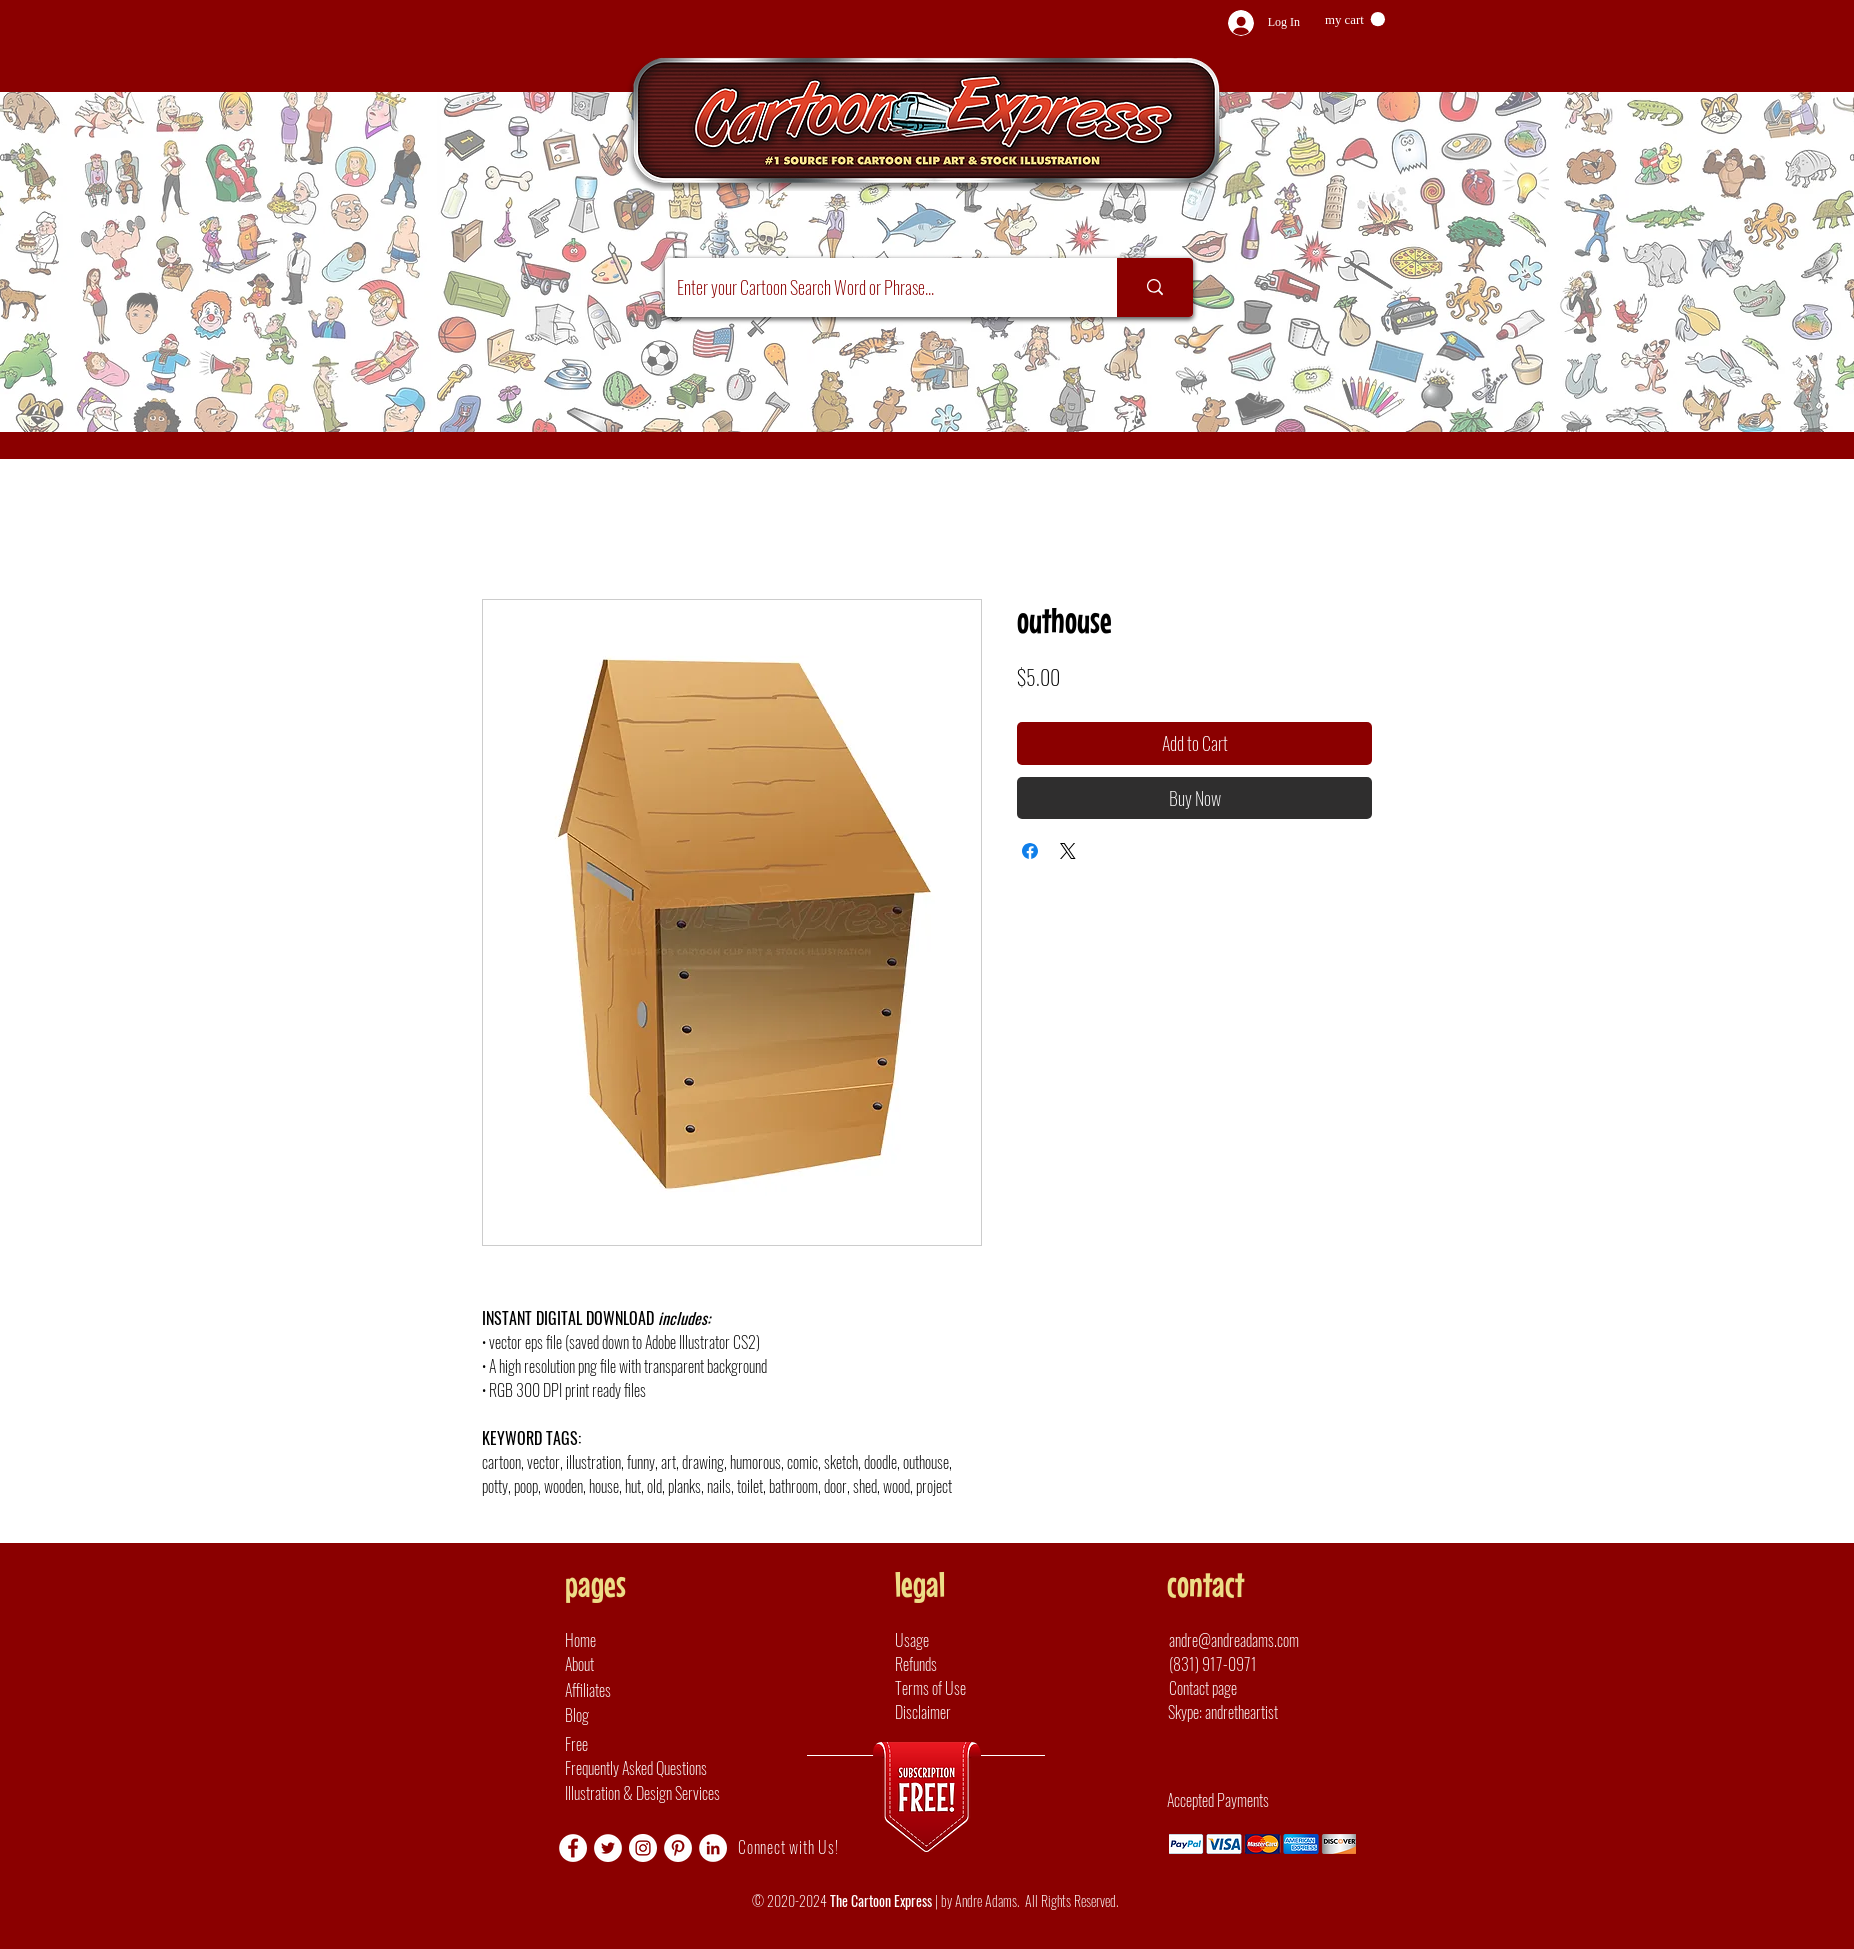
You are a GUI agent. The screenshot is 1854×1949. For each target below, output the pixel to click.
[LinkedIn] (713, 1848)
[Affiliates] (620, 1690)
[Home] (620, 1640)
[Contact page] (1211, 1688)
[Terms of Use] (950, 1688)
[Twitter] (608, 1848)
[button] (1355, 19)
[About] (620, 1664)
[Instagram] (643, 1848)
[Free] (718, 1744)
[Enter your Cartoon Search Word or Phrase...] (876, 287)
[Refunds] (950, 1664)
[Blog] (620, 1715)
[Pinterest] (678, 1848)
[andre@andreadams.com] (1252, 1640)
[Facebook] (573, 1848)
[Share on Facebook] (1030, 851)
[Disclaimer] (950, 1712)
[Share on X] (1068, 851)
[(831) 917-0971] (1241, 1664)
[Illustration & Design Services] (663, 1793)
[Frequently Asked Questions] (718, 1768)
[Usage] (950, 1640)
